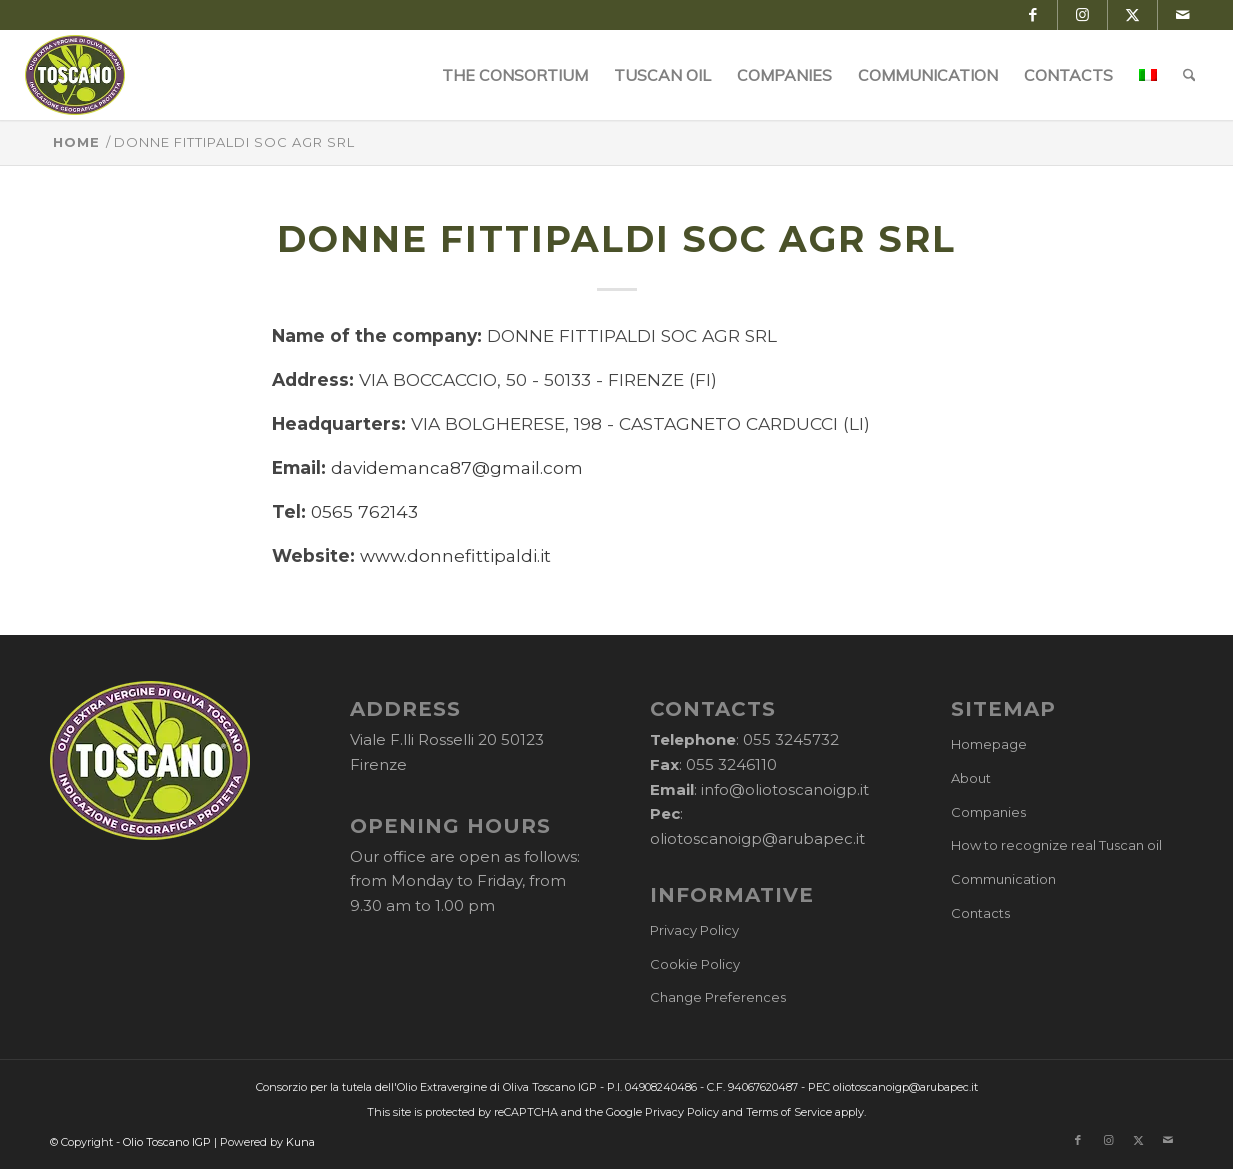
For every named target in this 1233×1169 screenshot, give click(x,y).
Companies (988, 812)
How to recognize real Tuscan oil (1056, 845)
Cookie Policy (695, 964)
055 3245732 (791, 739)
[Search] (1189, 75)
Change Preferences (718, 997)
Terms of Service (789, 1112)
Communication (1003, 879)
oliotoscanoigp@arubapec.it (757, 838)
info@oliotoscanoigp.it (785, 789)
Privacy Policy (694, 930)
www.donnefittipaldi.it (455, 555)
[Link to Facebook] (1032, 15)
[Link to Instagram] (1082, 15)
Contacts (980, 913)
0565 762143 (364, 511)
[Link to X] (1132, 15)
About (971, 778)
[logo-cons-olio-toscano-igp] (75, 75)
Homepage (989, 744)
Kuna (300, 1142)
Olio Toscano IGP (167, 1142)
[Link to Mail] (1183, 15)
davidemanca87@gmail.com (457, 467)
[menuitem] (515, 75)
